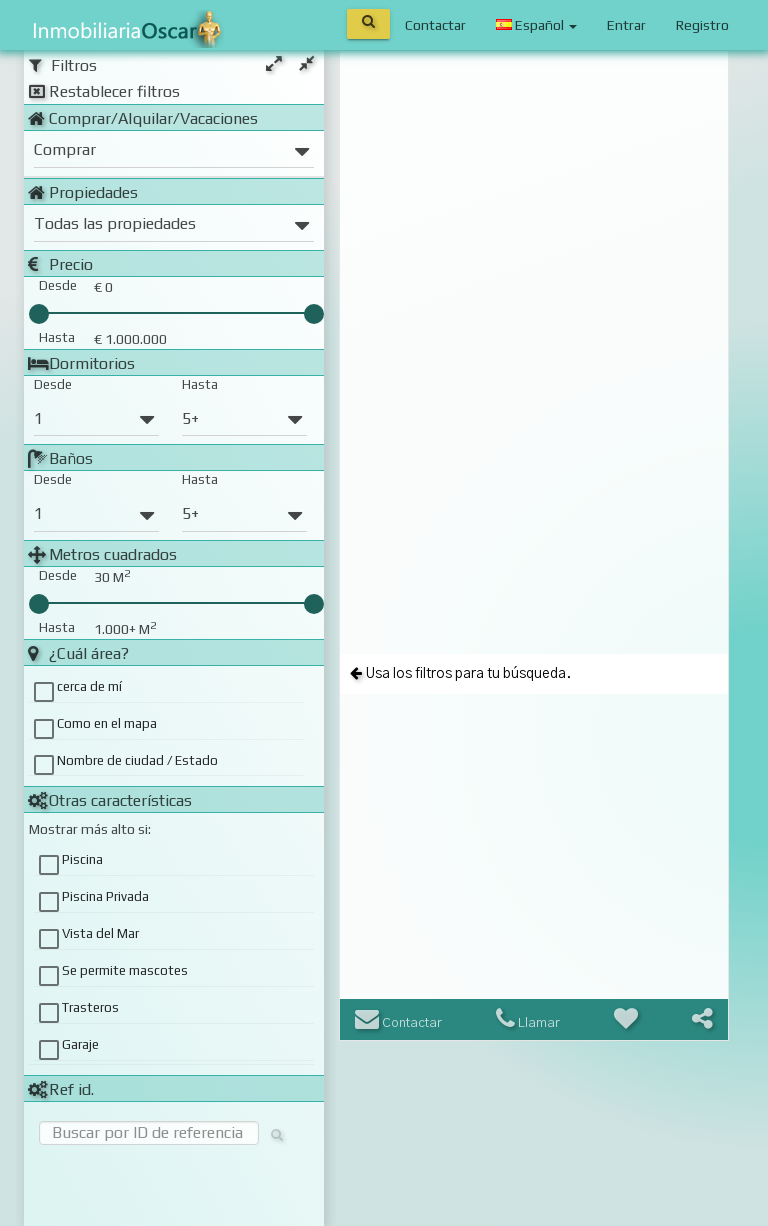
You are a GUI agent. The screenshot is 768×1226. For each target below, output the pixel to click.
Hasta (200, 384)
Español (536, 25)
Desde (53, 384)
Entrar (626, 25)
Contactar (435, 25)
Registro (702, 25)
